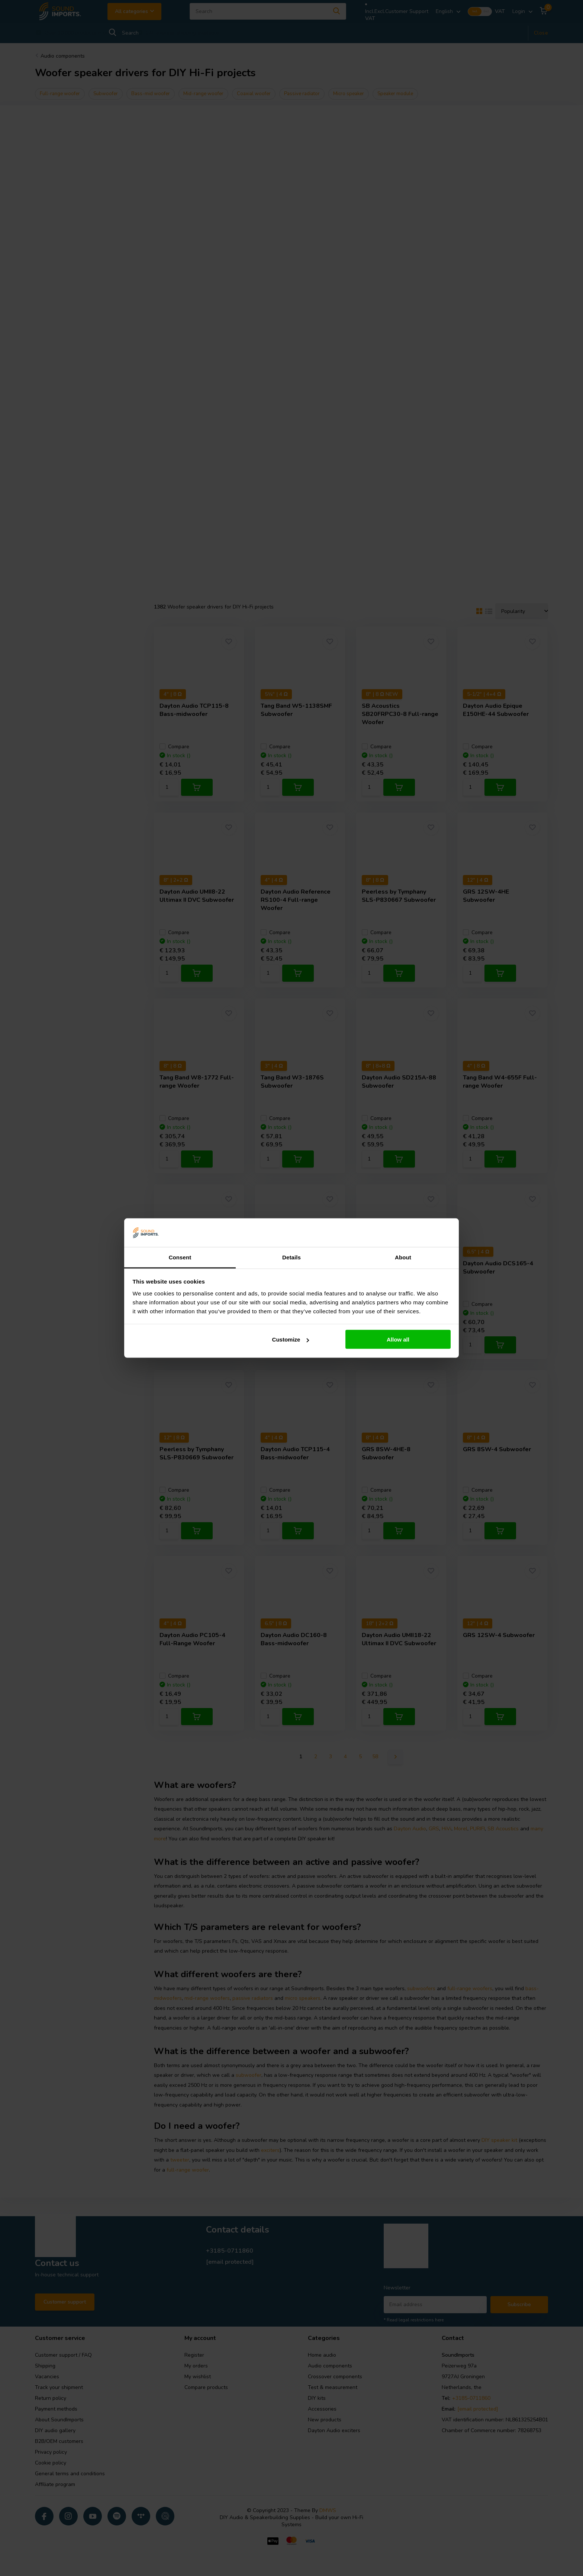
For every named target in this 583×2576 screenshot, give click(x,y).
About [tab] (403, 1257)
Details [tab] (291, 1257)
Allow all (398, 1339)
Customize (290, 1339)
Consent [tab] (180, 1257)
